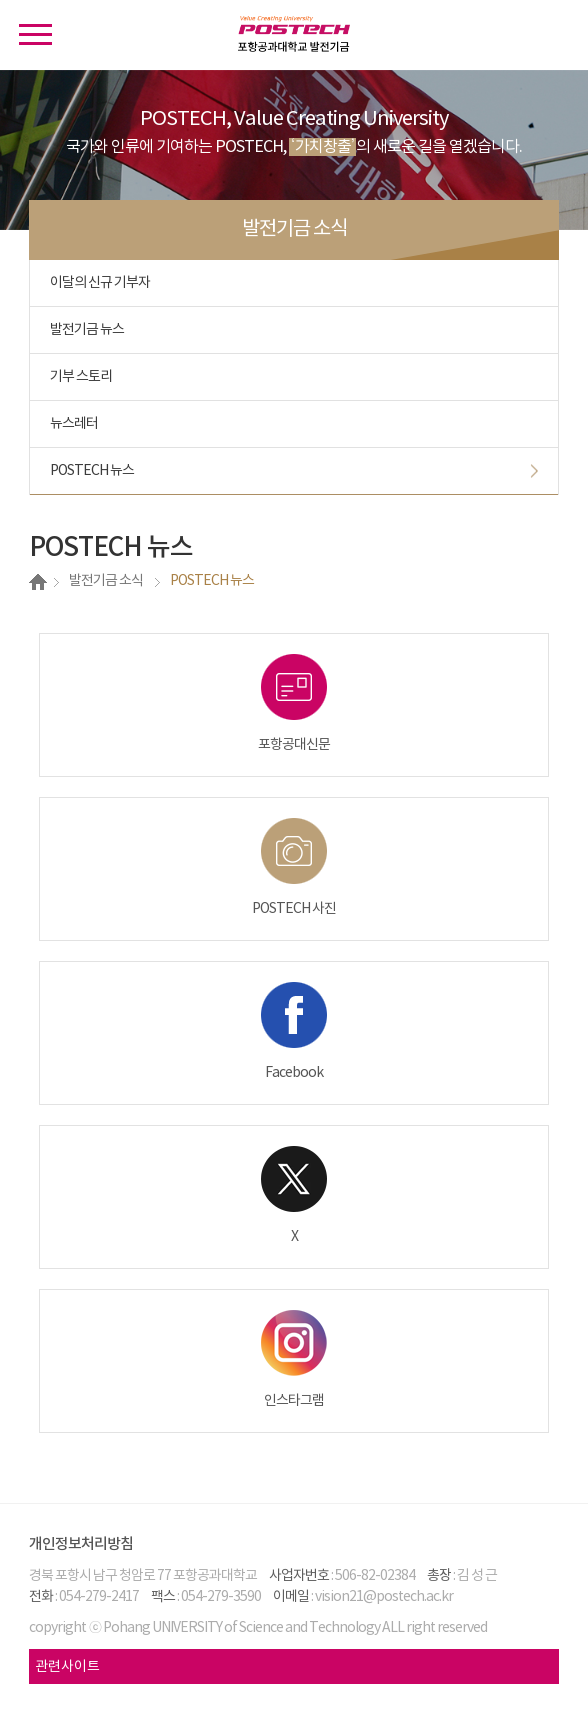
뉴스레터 (74, 424)
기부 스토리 (81, 377)
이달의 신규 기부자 (100, 283)
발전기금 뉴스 (87, 330)
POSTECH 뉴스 (92, 471)
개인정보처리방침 (81, 1544)
